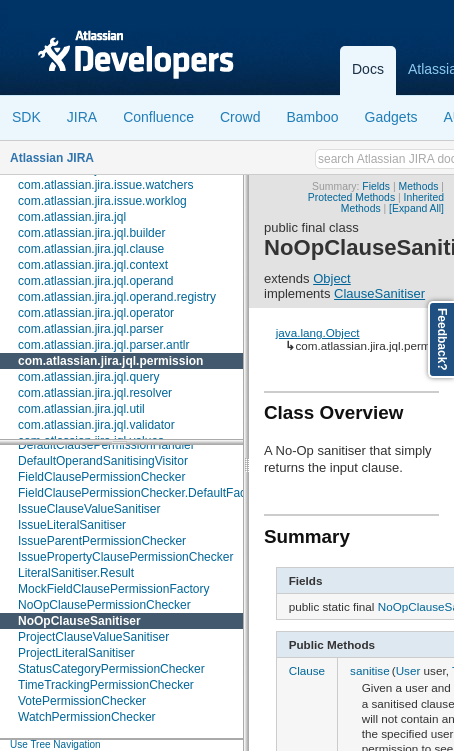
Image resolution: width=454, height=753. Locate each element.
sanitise (370, 670)
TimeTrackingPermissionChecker (106, 685)
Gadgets (391, 117)
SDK (26, 117)
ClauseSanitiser (379, 293)
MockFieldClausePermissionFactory (113, 589)
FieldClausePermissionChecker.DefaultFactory (142, 493)
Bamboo (312, 117)
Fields (376, 186)
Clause (307, 670)
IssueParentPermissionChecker (102, 541)
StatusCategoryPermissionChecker (111, 669)
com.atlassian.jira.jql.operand (95, 281)
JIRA (82, 117)
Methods (419, 186)
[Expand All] (416, 208)
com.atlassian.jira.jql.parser (90, 329)
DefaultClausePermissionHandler (106, 445)
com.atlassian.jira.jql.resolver (95, 393)
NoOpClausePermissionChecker (104, 605)
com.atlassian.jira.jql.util (81, 409)
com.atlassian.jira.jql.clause (91, 249)
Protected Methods (351, 197)
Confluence (158, 117)
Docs (368, 69)
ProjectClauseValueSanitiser (93, 637)
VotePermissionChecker (82, 701)
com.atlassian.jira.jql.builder (91, 233)
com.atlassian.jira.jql (72, 217)
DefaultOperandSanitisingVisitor (103, 461)
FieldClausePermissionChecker (101, 477)
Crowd (240, 117)
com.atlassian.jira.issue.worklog (102, 201)
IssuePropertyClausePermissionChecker (125, 557)
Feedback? (442, 339)
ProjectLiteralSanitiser (76, 653)
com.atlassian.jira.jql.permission (110, 361)
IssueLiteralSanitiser (72, 525)
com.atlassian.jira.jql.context (93, 265)
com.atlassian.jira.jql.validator (96, 425)
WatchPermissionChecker (87, 717)
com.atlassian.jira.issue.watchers (105, 185)
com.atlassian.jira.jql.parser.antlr (103, 345)
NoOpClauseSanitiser (79, 621)
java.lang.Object (318, 332)
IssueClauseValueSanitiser (89, 509)
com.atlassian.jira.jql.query (88, 377)
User (408, 670)
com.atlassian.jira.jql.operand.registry (117, 297)
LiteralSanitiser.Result (76, 573)
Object (332, 278)
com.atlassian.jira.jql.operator (96, 313)
